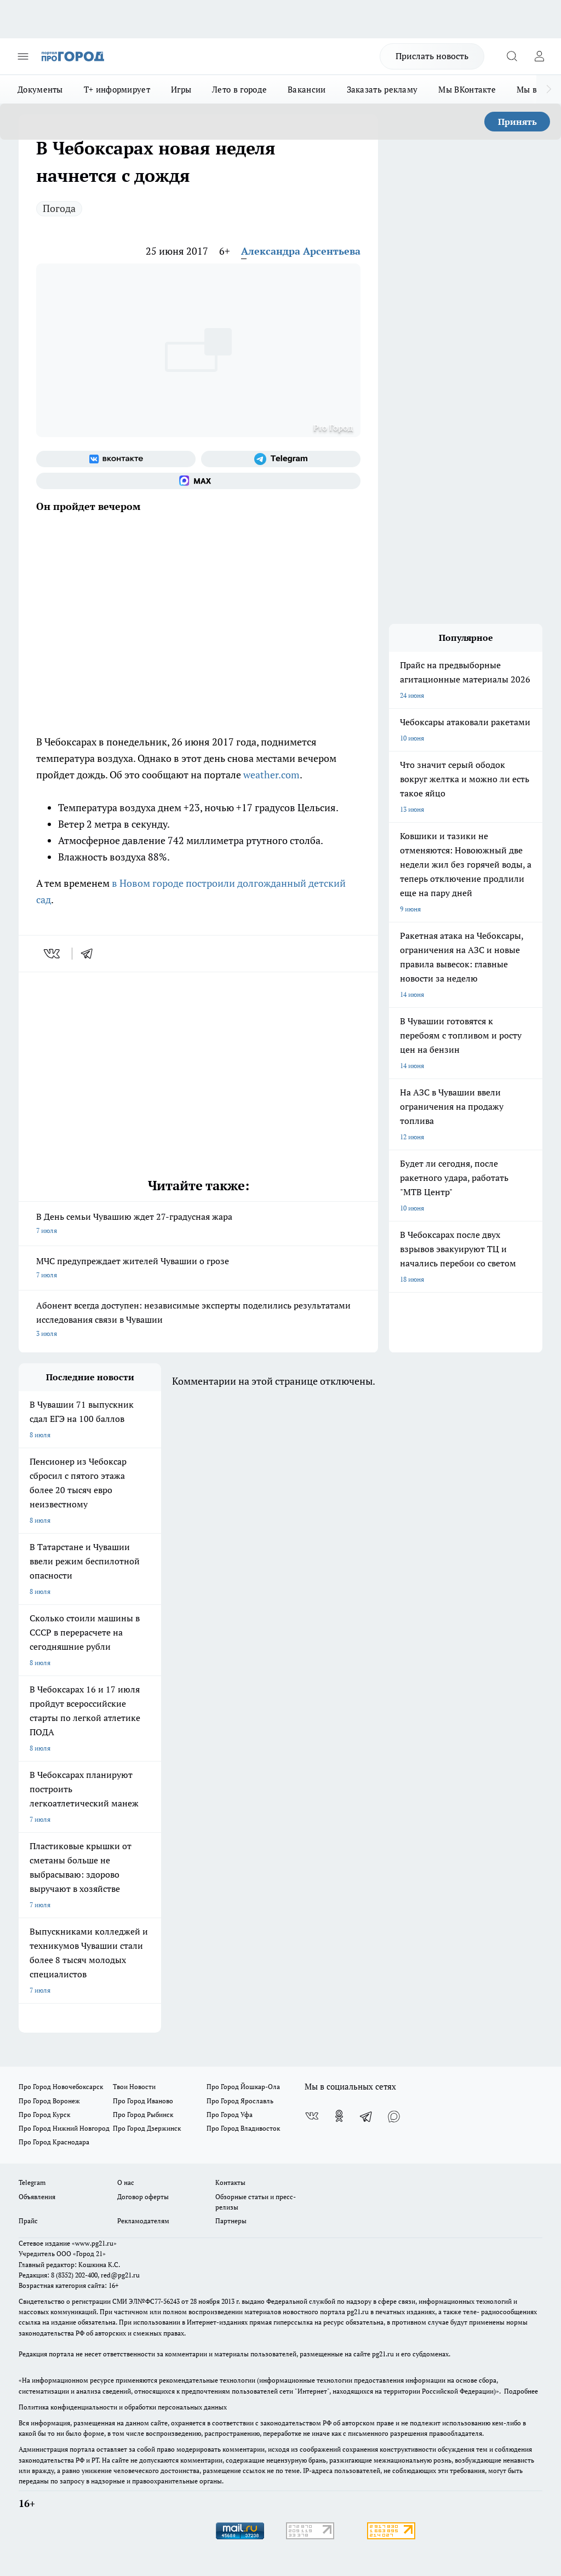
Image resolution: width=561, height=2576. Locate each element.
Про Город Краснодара (54, 2142)
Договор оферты (143, 2197)
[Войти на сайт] (539, 56)
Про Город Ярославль (240, 2101)
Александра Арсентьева (300, 250)
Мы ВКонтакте (467, 89)
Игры (181, 89)
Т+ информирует (117, 89)
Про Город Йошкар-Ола (243, 2086)
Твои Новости (134, 2086)
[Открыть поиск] (512, 56)
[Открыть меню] (23, 56)
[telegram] (90, 953)
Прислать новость (432, 56)
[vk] (52, 953)
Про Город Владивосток (243, 2128)
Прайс (28, 2221)
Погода (59, 208)
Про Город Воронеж (49, 2101)
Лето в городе (239, 89)
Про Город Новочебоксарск (61, 2086)
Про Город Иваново (143, 2101)
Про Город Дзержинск (147, 2128)
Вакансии (306, 89)
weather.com (271, 774)
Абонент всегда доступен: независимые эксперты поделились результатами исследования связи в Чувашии (198, 1320)
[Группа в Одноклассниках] (339, 2116)
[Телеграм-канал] (280, 459)
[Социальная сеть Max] (198, 481)
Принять (517, 122)
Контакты (230, 2182)
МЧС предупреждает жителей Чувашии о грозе (198, 1268)
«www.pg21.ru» (94, 2243)
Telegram (32, 2182)
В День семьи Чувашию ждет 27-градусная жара (198, 1224)
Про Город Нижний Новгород (64, 2128)
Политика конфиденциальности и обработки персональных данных (123, 2407)
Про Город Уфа (230, 2114)
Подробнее (521, 2391)
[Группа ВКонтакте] (116, 459)
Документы (40, 89)
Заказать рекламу (382, 89)
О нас (125, 2182)
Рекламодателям (143, 2221)
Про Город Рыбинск (143, 2114)
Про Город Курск (44, 2114)
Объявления (37, 2197)
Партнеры (231, 2221)
